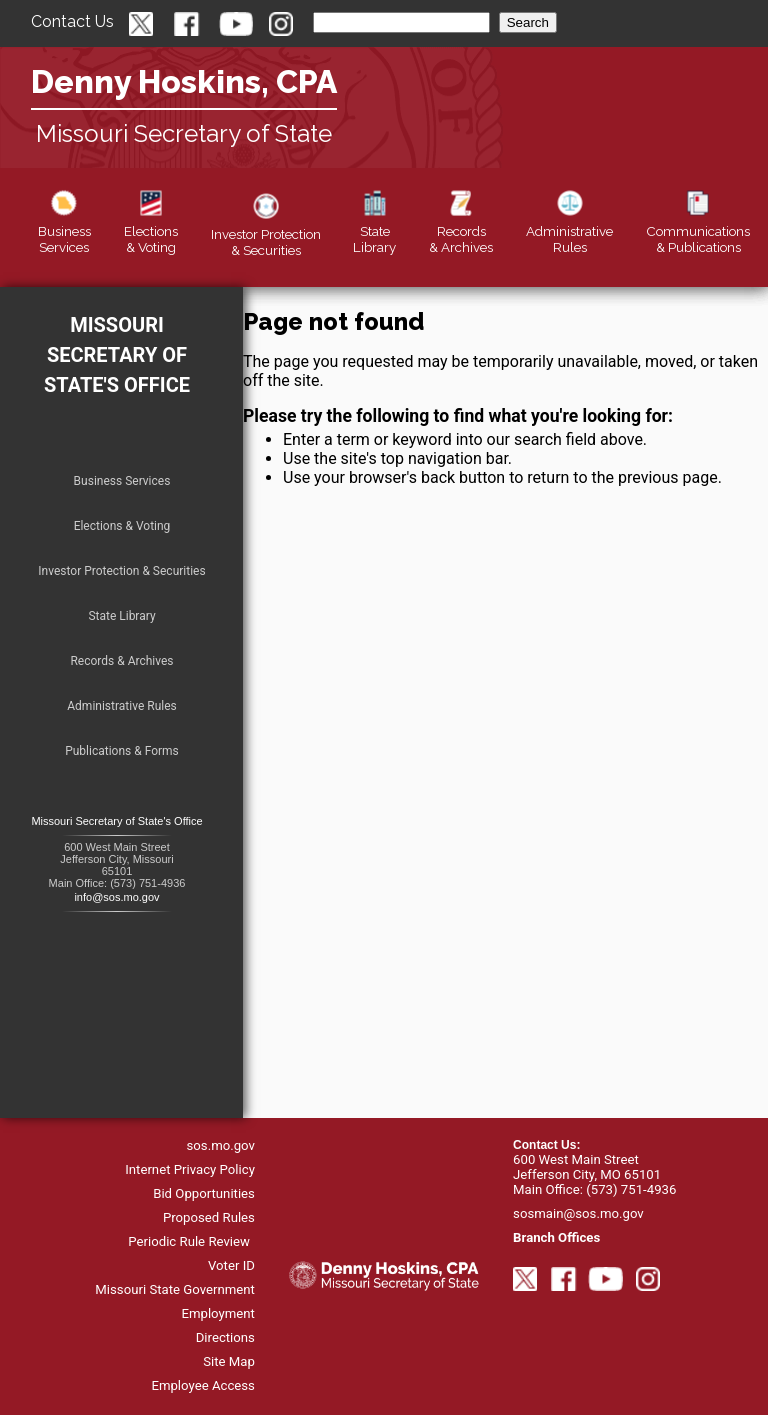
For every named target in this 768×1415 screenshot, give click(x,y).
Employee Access (203, 1385)
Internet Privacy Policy (190, 1169)
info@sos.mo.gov (116, 897)
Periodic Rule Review (189, 1241)
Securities (266, 234)
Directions (225, 1337)
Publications (698, 231)
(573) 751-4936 (631, 1189)
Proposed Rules (209, 1217)
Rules (569, 231)
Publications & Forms (122, 751)
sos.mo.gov (221, 1145)
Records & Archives (121, 661)
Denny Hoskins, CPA (184, 81)
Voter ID (231, 1265)
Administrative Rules (121, 706)
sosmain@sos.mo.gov (578, 1213)
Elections (151, 231)
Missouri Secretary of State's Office (117, 355)
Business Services (122, 481)
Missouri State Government (175, 1289)
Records (461, 231)
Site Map (229, 1361)
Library (374, 231)
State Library (121, 616)
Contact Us (72, 21)
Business (64, 231)
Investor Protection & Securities (121, 571)
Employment (218, 1313)
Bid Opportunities (204, 1193)
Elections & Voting (122, 526)
